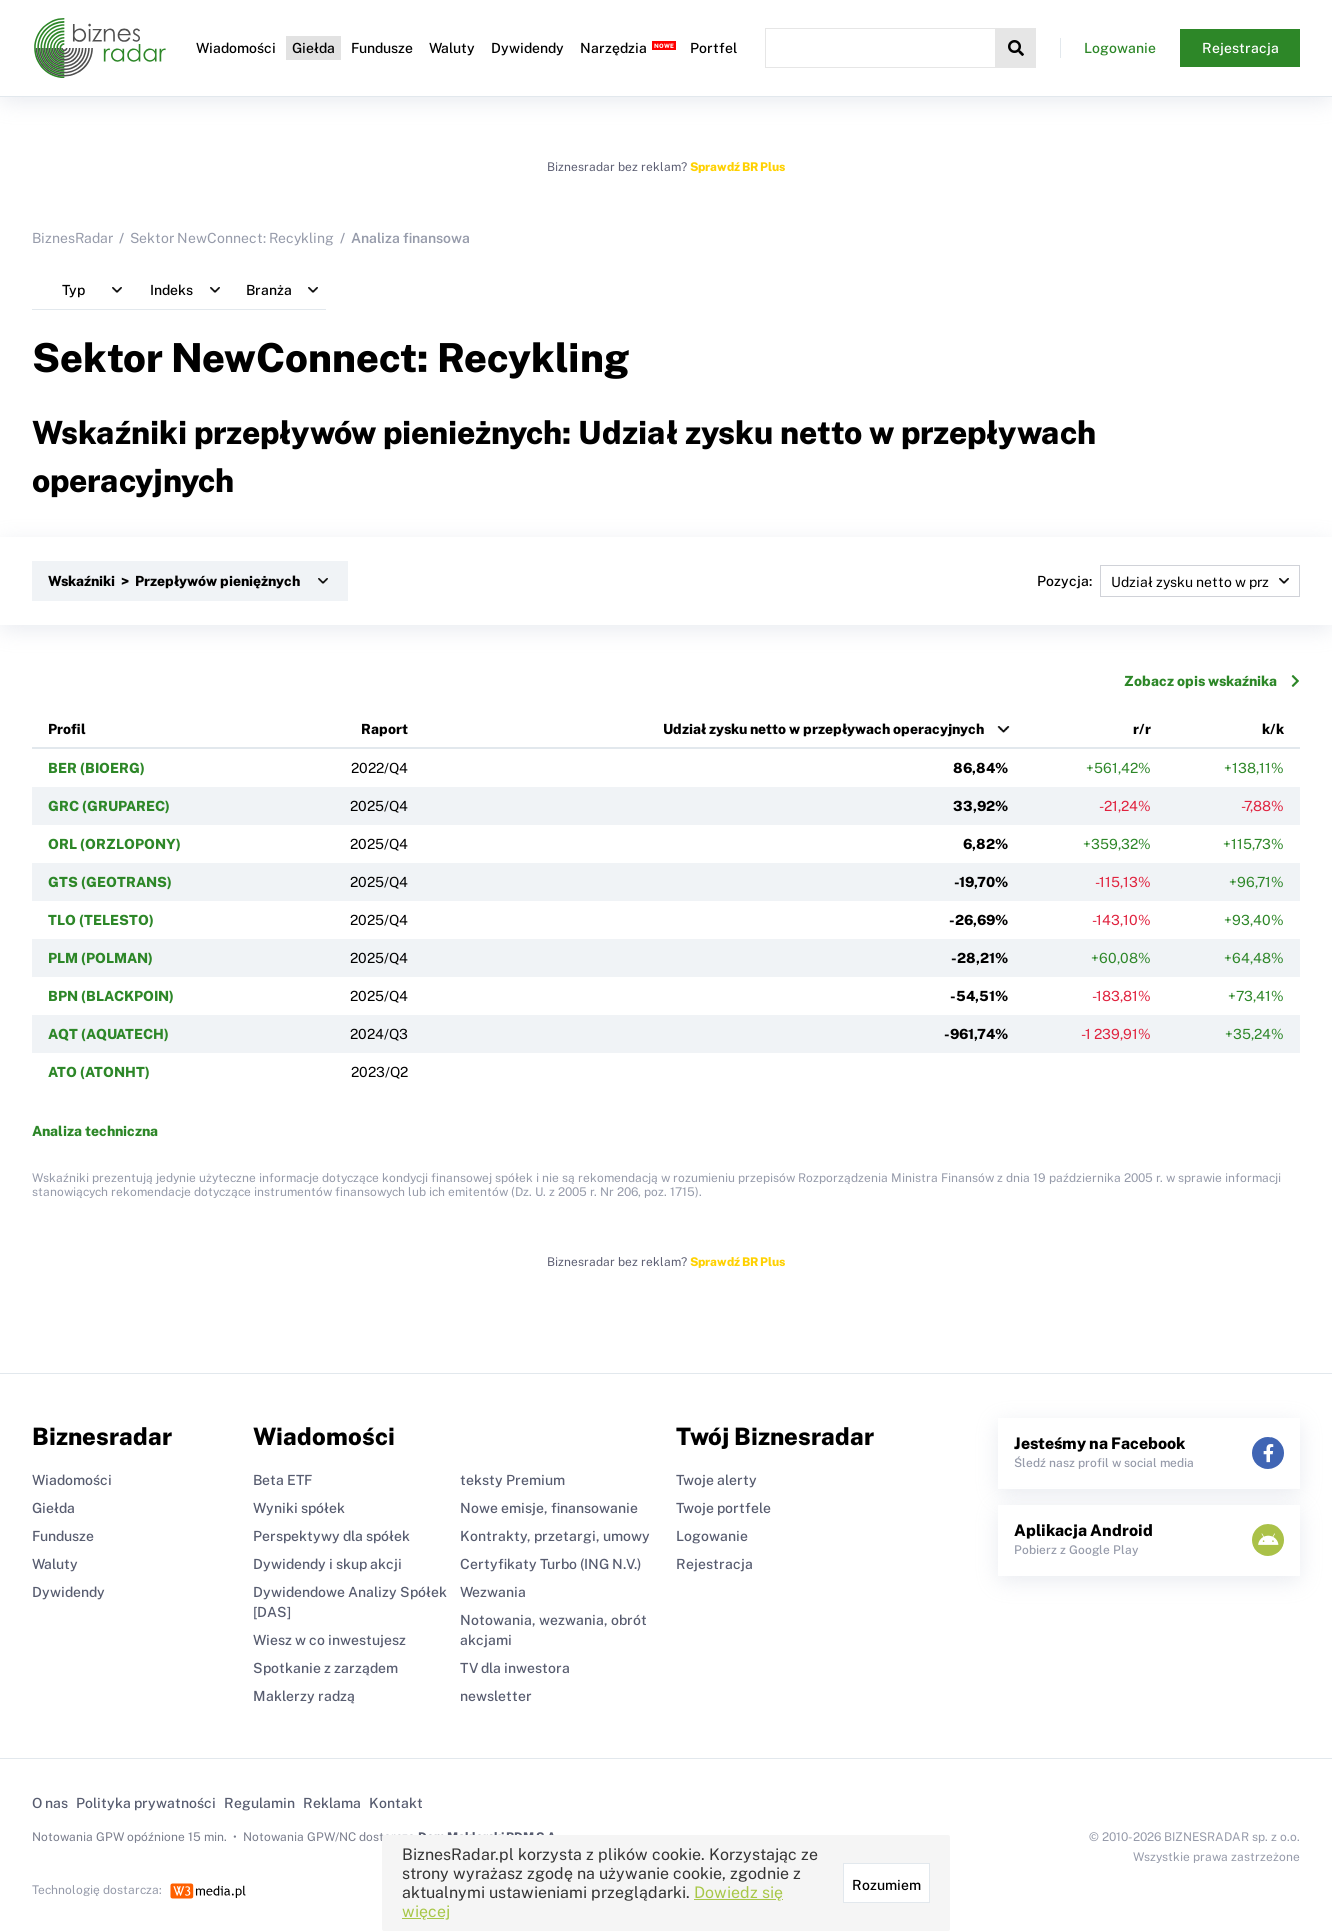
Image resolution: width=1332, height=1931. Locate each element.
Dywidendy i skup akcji (327, 1564)
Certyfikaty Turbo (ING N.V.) (550, 1564)
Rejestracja (1240, 48)
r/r (1142, 729)
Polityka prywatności (146, 1803)
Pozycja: (1168, 581)
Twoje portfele (723, 1508)
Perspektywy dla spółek (331, 1536)
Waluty (452, 48)
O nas (50, 1803)
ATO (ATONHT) (99, 1072)
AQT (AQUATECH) (108, 1034)
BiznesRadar (72, 238)
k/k (1273, 729)
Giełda (313, 48)
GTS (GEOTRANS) (110, 882)
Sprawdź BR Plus (737, 167)
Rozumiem (886, 1885)
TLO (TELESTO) (101, 920)
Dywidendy (527, 48)
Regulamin (259, 1803)
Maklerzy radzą (304, 1696)
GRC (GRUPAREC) (109, 806)
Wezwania (493, 1592)
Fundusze (382, 48)
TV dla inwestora (515, 1668)
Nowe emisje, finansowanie (549, 1508)
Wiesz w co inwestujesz (329, 1640)
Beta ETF (282, 1480)
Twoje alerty (716, 1480)
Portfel (713, 48)
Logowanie (1120, 48)
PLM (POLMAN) (100, 958)
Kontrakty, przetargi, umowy (555, 1536)
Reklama (332, 1803)
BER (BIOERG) (96, 768)
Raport (384, 729)
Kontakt (396, 1803)
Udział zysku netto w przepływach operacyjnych (823, 729)
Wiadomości (236, 48)
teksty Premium (512, 1480)
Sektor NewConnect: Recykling (232, 238)
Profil (67, 729)
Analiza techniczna (95, 1131)
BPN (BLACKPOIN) (111, 996)
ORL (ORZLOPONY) (114, 844)
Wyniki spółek (299, 1508)
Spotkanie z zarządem (325, 1668)
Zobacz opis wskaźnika (1212, 681)
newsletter (496, 1696)
